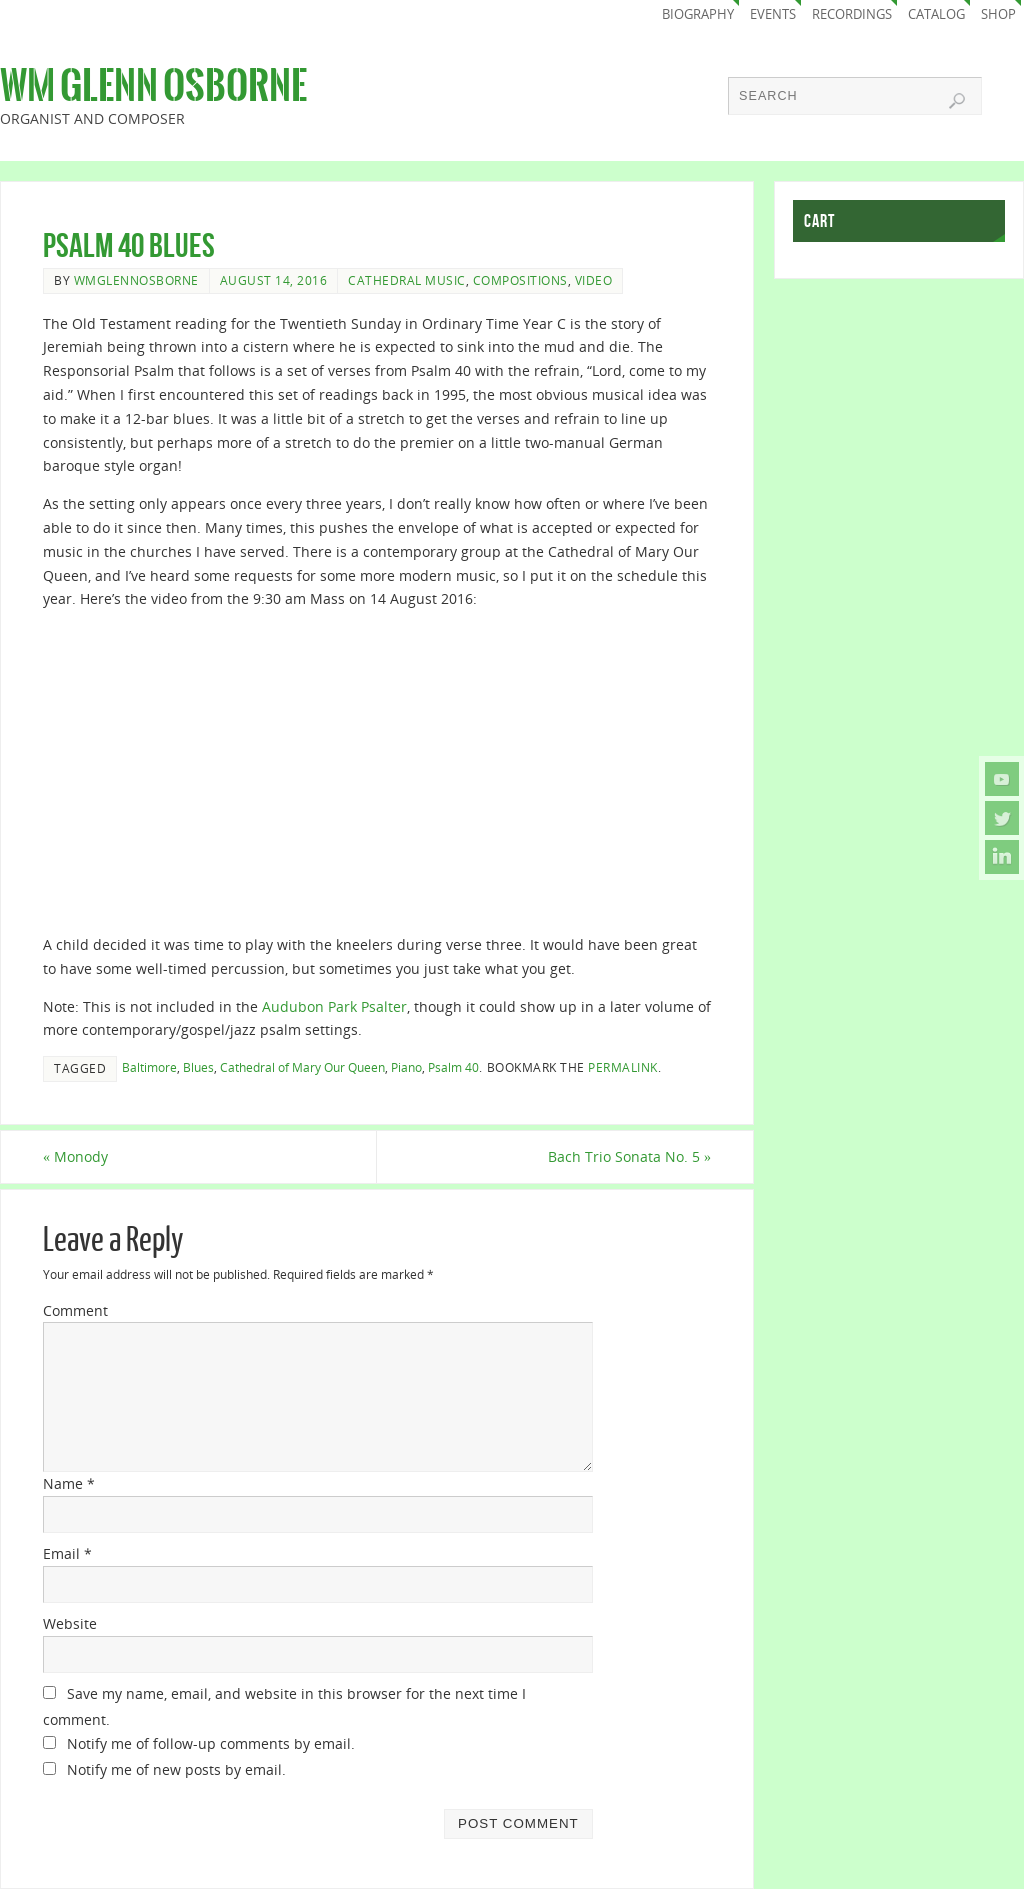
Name (69, 1483)
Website (70, 1623)
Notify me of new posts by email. (176, 1769)
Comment (75, 1310)
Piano (406, 1067)
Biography (698, 14)
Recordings (852, 14)
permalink (623, 1067)
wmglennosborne (136, 280)
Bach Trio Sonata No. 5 (629, 1156)
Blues (198, 1067)
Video (594, 280)
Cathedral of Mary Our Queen (302, 1067)
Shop (998, 14)
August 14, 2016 (274, 280)
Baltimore (149, 1067)
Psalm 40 (453, 1067)
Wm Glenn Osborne (153, 86)
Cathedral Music (407, 280)
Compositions (520, 280)
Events (773, 14)
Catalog (936, 14)
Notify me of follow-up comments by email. (211, 1743)
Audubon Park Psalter (334, 1006)
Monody (75, 1156)
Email (67, 1553)
